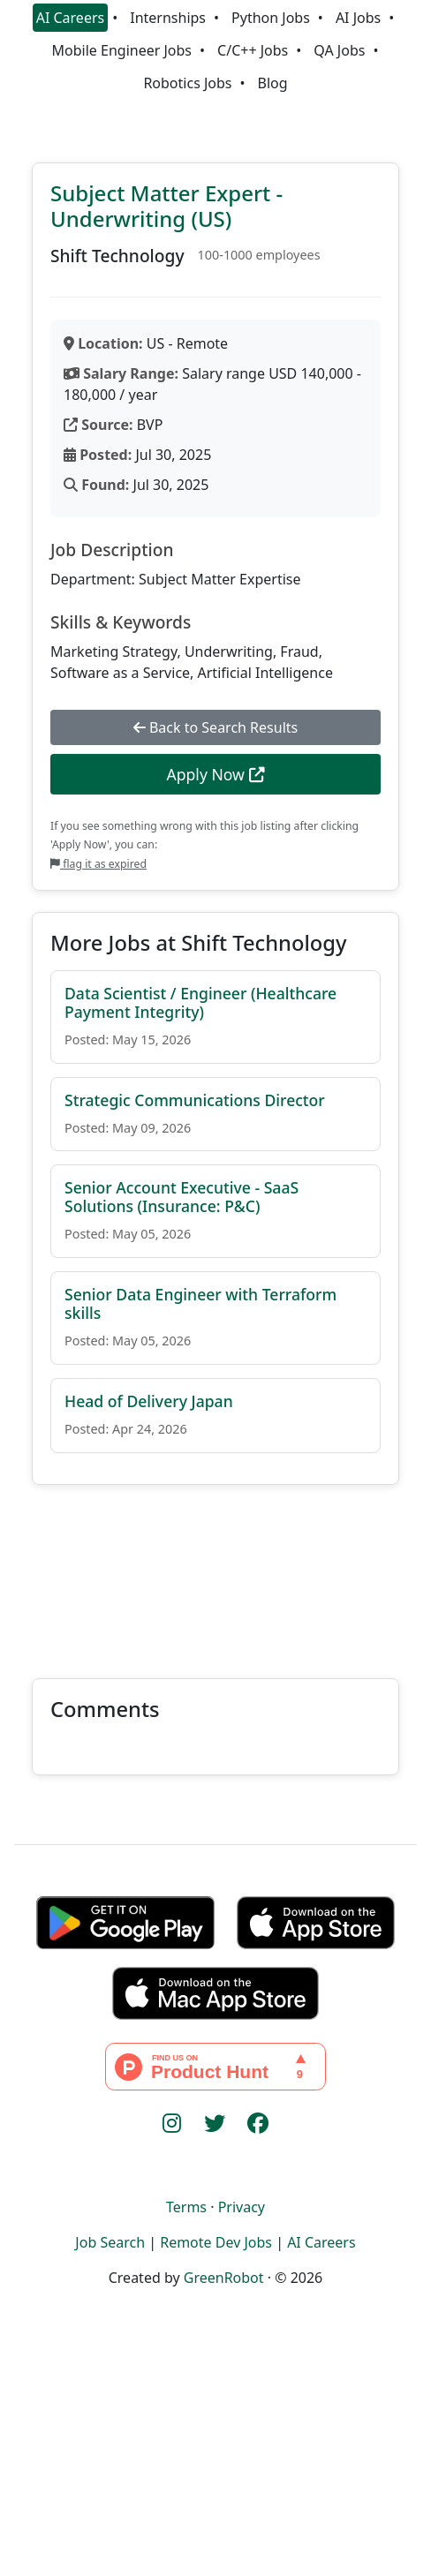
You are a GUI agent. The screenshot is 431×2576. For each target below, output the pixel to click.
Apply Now (215, 774)
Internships (168, 17)
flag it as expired (98, 863)
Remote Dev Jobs (216, 2242)
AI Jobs (358, 17)
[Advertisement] (215, 1571)
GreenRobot (224, 2277)
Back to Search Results (215, 727)
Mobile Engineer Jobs (122, 50)
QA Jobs (339, 50)
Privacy (241, 2207)
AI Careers (70, 17)
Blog (273, 83)
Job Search (110, 2242)
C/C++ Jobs (252, 50)
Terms (186, 2207)
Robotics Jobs (187, 83)
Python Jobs (270, 17)
